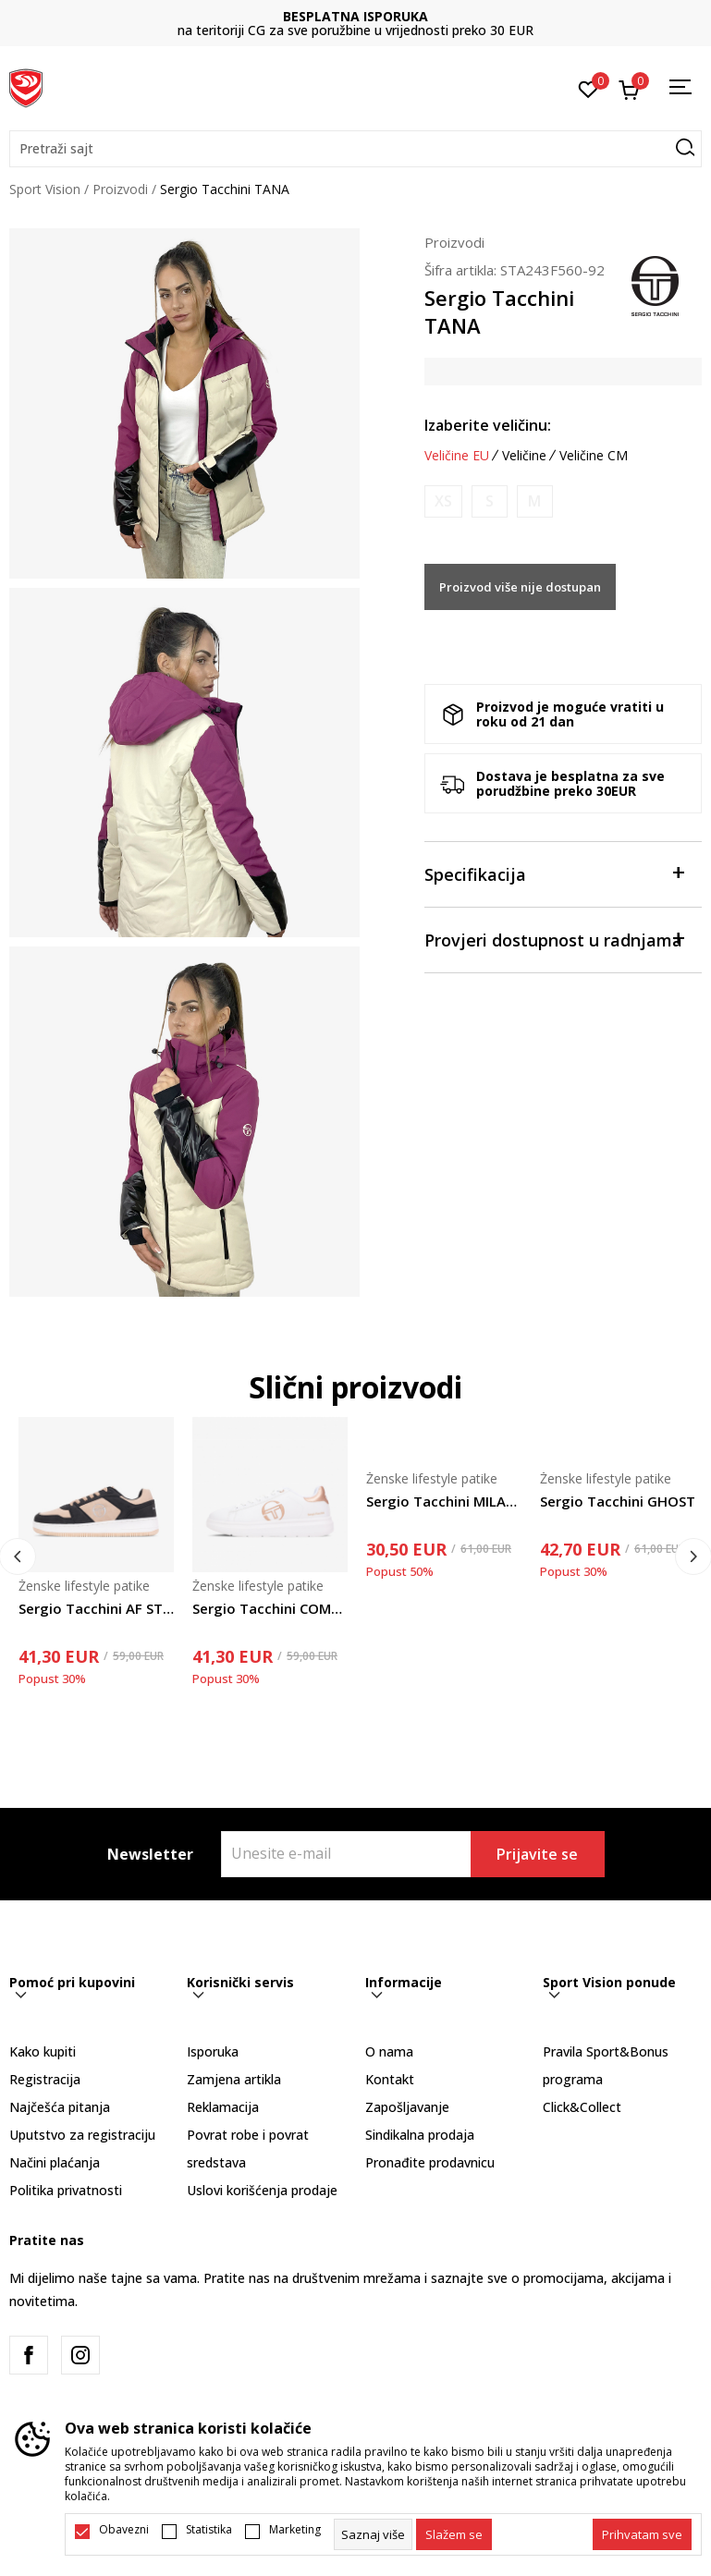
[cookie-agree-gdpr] (454, 2534)
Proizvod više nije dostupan (520, 587)
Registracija (44, 2079)
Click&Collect (582, 2107)
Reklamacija (223, 2107)
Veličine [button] (524, 455)
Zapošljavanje (407, 2107)
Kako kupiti (42, 2051)
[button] (355, 148)
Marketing (295, 2529)
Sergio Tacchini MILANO (443, 1501)
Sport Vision (44, 189)
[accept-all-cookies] (642, 2534)
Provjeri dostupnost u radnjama (553, 938)
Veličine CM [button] (593, 455)
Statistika (209, 2529)
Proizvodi (120, 189)
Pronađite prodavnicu (430, 2162)
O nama (389, 2051)
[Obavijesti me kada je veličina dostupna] (443, 501)
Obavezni (124, 2529)
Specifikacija (553, 873)
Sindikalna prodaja (419, 2134)
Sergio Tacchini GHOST (617, 1501)
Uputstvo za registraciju (82, 2134)
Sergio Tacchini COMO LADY (270, 1608)
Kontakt (389, 2079)
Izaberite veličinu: (487, 425)
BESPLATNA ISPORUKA (355, 16)
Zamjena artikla (234, 2079)
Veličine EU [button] (456, 455)
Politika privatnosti (65, 2190)
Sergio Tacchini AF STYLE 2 (96, 1608)
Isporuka (213, 2051)
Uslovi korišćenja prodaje (262, 2190)
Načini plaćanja (54, 2162)
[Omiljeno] (588, 88)
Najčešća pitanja (59, 2107)
